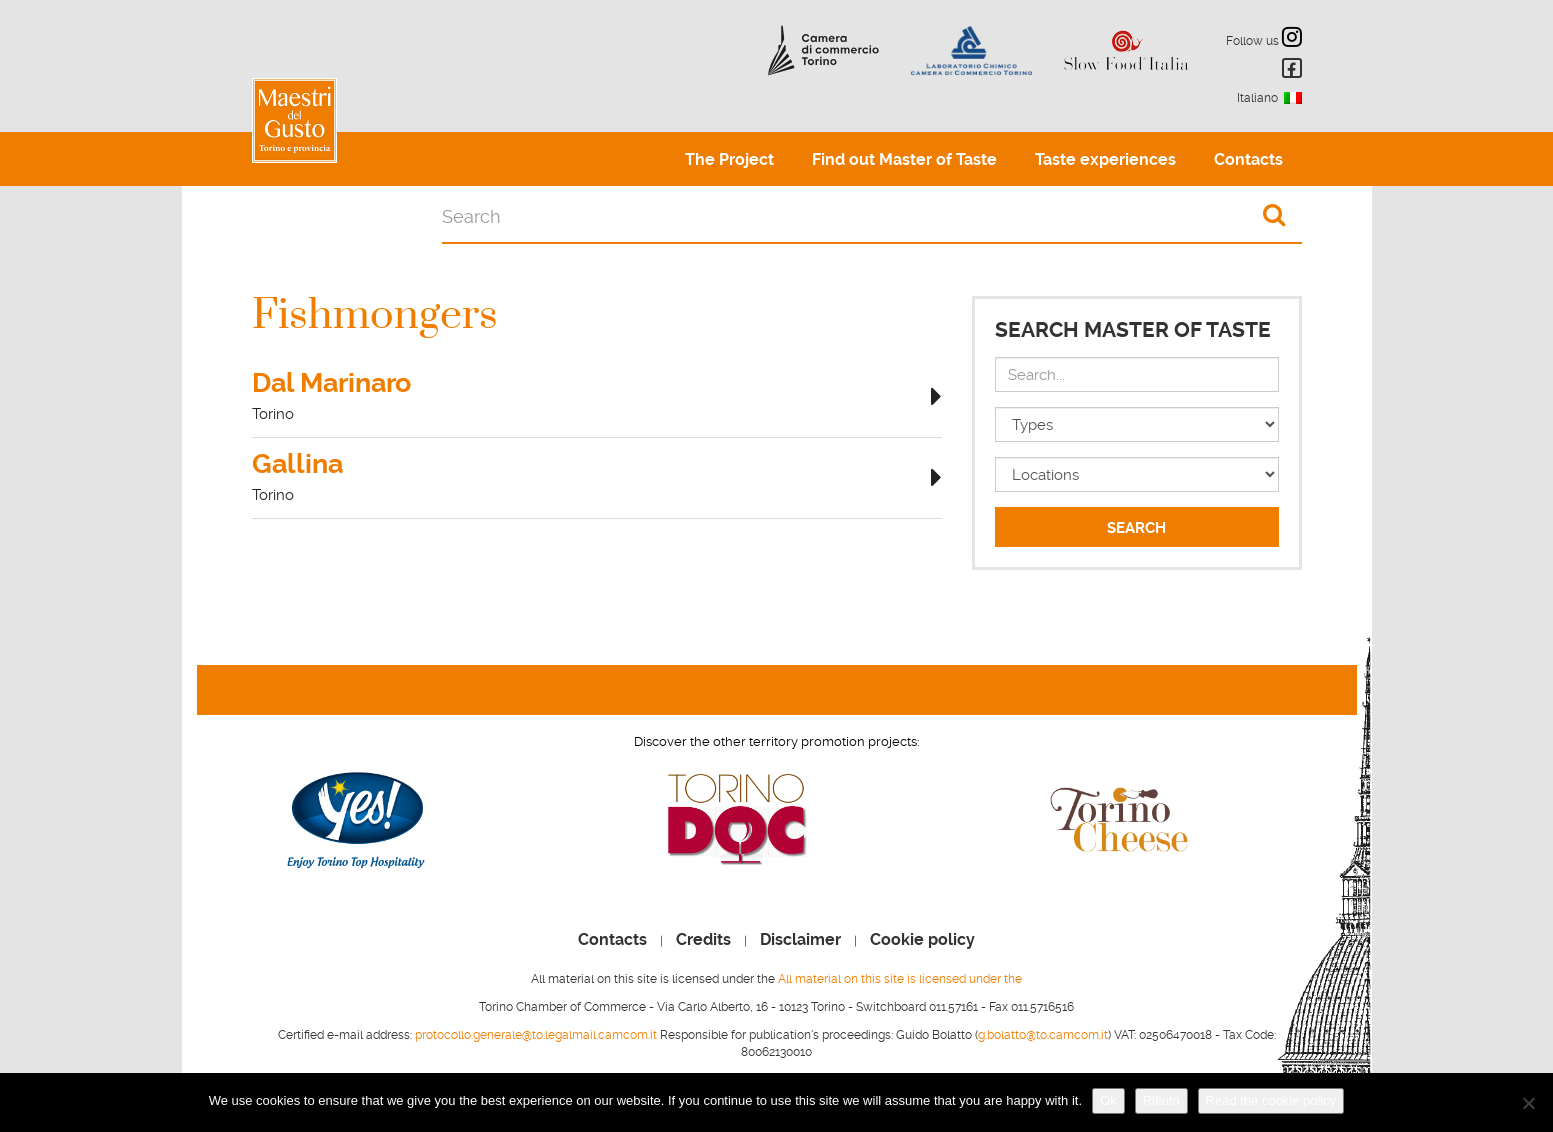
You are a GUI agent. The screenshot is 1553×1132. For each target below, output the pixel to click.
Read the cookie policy (1271, 1100)
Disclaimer (800, 940)
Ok (1108, 1100)
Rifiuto (1161, 1100)
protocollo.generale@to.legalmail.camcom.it (536, 1035)
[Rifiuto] (1528, 1103)
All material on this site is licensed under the (900, 979)
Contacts (1248, 159)
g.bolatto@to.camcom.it (1043, 1035)
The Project (729, 159)
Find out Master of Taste (904, 159)
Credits (703, 940)
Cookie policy (922, 940)
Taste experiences (1105, 159)
